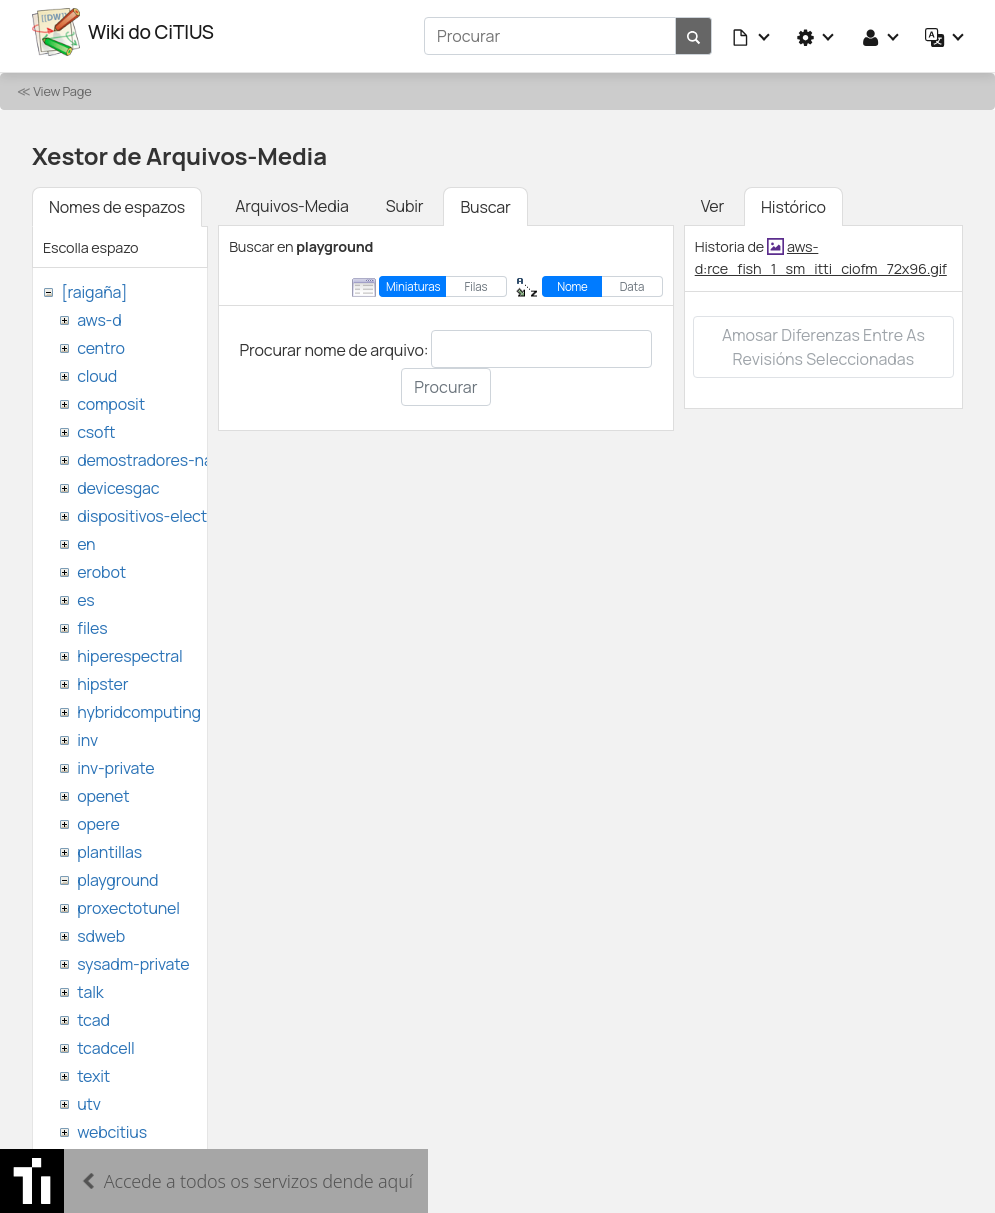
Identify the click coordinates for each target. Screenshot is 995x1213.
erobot (101, 564)
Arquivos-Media (292, 198)
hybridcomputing (139, 704)
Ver (712, 198)
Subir (405, 198)
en (86, 536)
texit (93, 1068)
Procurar (445, 380)
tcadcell (105, 1040)
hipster (102, 676)
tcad (93, 1012)
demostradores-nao (149, 452)
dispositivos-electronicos (168, 508)
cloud (97, 368)
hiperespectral (129, 648)
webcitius (112, 1124)
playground (117, 872)
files (92, 620)
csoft (96, 424)
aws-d (99, 312)
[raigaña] (94, 284)
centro (101, 340)
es (85, 592)
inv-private (115, 760)
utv (89, 1096)
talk (90, 984)
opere (98, 816)
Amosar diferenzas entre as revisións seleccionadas (823, 339)
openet (103, 788)
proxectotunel (128, 900)
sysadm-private (133, 956)
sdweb (101, 928)
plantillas (109, 844)
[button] (752, 32)
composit (111, 396)
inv (87, 732)
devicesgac (118, 480)
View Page (62, 83)
